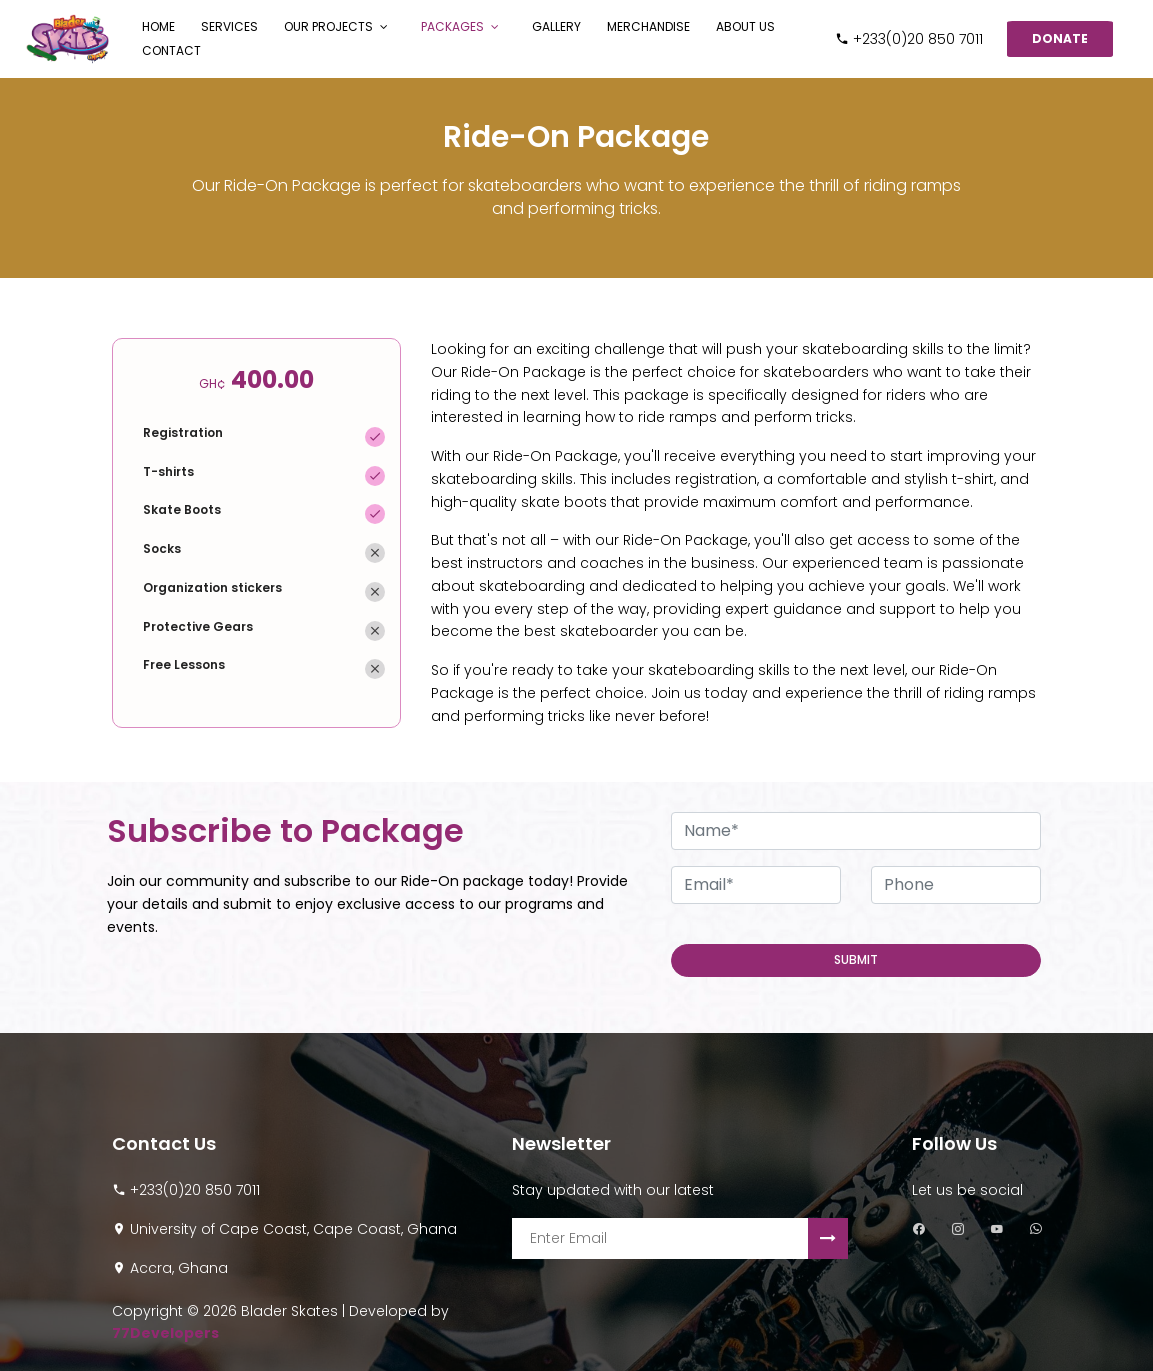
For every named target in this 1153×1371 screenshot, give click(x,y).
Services (229, 26)
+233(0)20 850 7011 (909, 39)
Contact (171, 50)
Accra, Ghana (179, 1268)
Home (158, 26)
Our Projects (328, 26)
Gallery (556, 26)
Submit (856, 959)
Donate (1060, 38)
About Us (745, 26)
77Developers (165, 1333)
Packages (452, 26)
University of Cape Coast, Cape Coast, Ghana (293, 1229)
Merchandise (648, 26)
